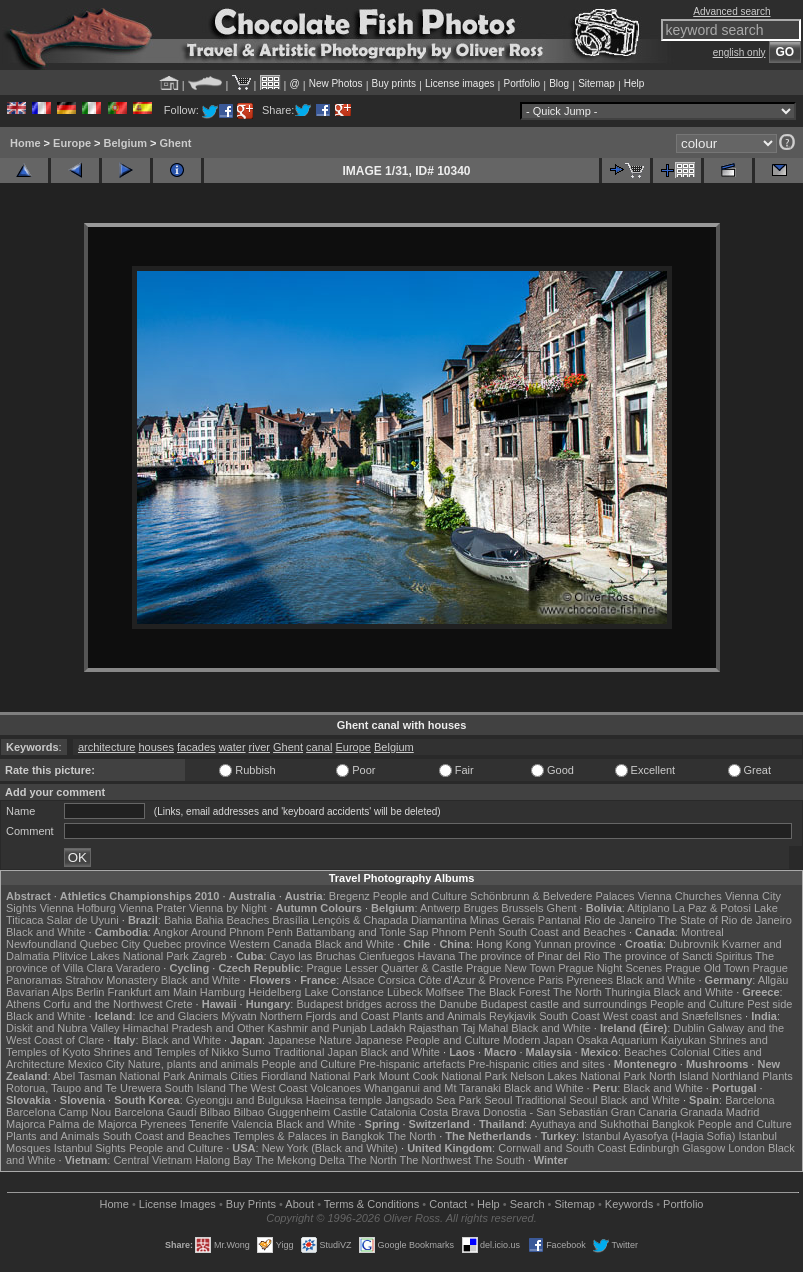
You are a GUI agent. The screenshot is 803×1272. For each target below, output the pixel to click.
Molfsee (445, 992)
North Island (678, 1076)
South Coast (569, 1016)
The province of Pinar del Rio (529, 956)
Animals (207, 1076)
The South (499, 1160)
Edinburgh (654, 1148)
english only (739, 52)
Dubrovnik (694, 944)
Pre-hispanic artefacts (412, 1064)
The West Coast (268, 1088)
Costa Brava (449, 1112)
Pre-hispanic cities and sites (536, 1064)
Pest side (769, 1004)
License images (459, 83)
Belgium (125, 143)
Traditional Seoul (556, 1100)
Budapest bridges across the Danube (386, 1004)
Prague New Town (510, 968)
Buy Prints (251, 1204)
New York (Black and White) (330, 1148)
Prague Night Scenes (610, 968)
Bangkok (673, 1124)
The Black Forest (508, 992)
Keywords (629, 1204)
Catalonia (393, 1112)
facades (196, 747)
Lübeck (404, 992)
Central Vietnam (152, 1160)
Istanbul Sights (90, 1148)
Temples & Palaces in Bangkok (308, 1136)
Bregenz (349, 896)
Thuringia (628, 992)
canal (319, 747)
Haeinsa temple (344, 1100)
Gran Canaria (644, 1112)
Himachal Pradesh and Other (194, 1028)
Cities (244, 1076)
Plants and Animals (439, 1016)
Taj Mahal (484, 1028)
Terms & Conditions (371, 1204)
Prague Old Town (707, 968)
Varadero (138, 968)
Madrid (743, 1112)
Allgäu (773, 980)
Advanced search (731, 11)
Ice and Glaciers (178, 1016)
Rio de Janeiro (619, 920)
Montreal (702, 932)
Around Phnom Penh (242, 932)
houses (156, 747)
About (299, 1204)
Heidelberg (274, 992)
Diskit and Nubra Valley (63, 1028)
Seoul (498, 1100)
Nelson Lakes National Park (578, 1076)
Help (634, 83)
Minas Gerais (502, 920)
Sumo (256, 1052)
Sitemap (596, 83)
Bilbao (215, 1112)
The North (577, 992)
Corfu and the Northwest (102, 1004)
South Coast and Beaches (562, 932)
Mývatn (238, 1016)
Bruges (480, 908)
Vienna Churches (680, 896)
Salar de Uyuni (83, 920)
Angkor (170, 932)
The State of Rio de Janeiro (725, 920)
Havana (437, 956)
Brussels (522, 908)
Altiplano (648, 908)
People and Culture (420, 896)
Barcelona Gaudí (155, 1112)
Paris (550, 980)
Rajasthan (434, 1028)
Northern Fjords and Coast (325, 1016)
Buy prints (394, 83)
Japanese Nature (310, 1040)
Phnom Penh (463, 932)
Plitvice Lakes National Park (120, 956)
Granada (701, 1112)
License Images (177, 1204)
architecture (106, 747)
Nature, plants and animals (193, 1064)
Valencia (251, 1124)
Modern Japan (538, 1040)
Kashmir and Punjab (317, 1028)
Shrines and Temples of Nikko (165, 1052)
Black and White (45, 932)
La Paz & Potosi (712, 908)
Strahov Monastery (111, 980)
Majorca (25, 1124)
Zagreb (209, 956)
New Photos (336, 83)
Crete (179, 1004)
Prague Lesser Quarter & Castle (384, 968)
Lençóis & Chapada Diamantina (389, 920)
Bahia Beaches (232, 920)
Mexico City (96, 1064)
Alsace (358, 980)
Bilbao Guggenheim (282, 1112)
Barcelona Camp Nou (58, 1112)
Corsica (396, 980)
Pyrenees (589, 980)
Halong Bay (223, 1160)
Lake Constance (344, 992)
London (746, 1148)
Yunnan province (575, 944)
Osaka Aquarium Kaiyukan (641, 1040)
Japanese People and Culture (427, 1040)
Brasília (290, 920)
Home (25, 143)
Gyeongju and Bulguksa (244, 1100)
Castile (350, 1112)
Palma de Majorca (92, 1124)
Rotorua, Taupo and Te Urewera (84, 1088)
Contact (448, 1204)
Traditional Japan (315, 1052)
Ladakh (388, 1028)
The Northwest (435, 1160)
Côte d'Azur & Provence (476, 980)
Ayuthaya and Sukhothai (589, 1124)
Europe (72, 143)
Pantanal (559, 920)
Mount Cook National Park (443, 1076)
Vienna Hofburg (78, 908)
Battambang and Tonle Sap (362, 932)
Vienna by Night (227, 908)
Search (527, 1204)
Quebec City (109, 944)
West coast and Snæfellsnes (672, 1016)
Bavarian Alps (39, 992)
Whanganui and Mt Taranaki (432, 1088)
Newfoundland (41, 944)
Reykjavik (512, 1016)
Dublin (688, 1028)
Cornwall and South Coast (562, 1148)
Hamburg (222, 992)
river (259, 747)
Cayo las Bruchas (313, 956)
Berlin (90, 992)
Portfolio (521, 83)
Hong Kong (503, 944)
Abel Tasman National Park (119, 1076)
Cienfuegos (387, 956)
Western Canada (270, 944)
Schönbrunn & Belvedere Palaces (552, 896)
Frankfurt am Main (152, 992)
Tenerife (208, 1124)
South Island (195, 1088)
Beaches (645, 1052)
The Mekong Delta (300, 1160)
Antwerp (440, 908)
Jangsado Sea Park (433, 1100)
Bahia (178, 920)
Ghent (176, 143)
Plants (777, 1076)
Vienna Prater (152, 908)
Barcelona (750, 1100)
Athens (23, 1004)
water (232, 747)
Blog (559, 83)
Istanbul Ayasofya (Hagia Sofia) (658, 1136)
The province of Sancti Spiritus (677, 956)
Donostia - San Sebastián (545, 1112)
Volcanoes (335, 1088)
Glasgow (703, 1148)
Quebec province (184, 944)
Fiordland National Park (318, 1076)
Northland (735, 1076)
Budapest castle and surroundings (564, 1004)
